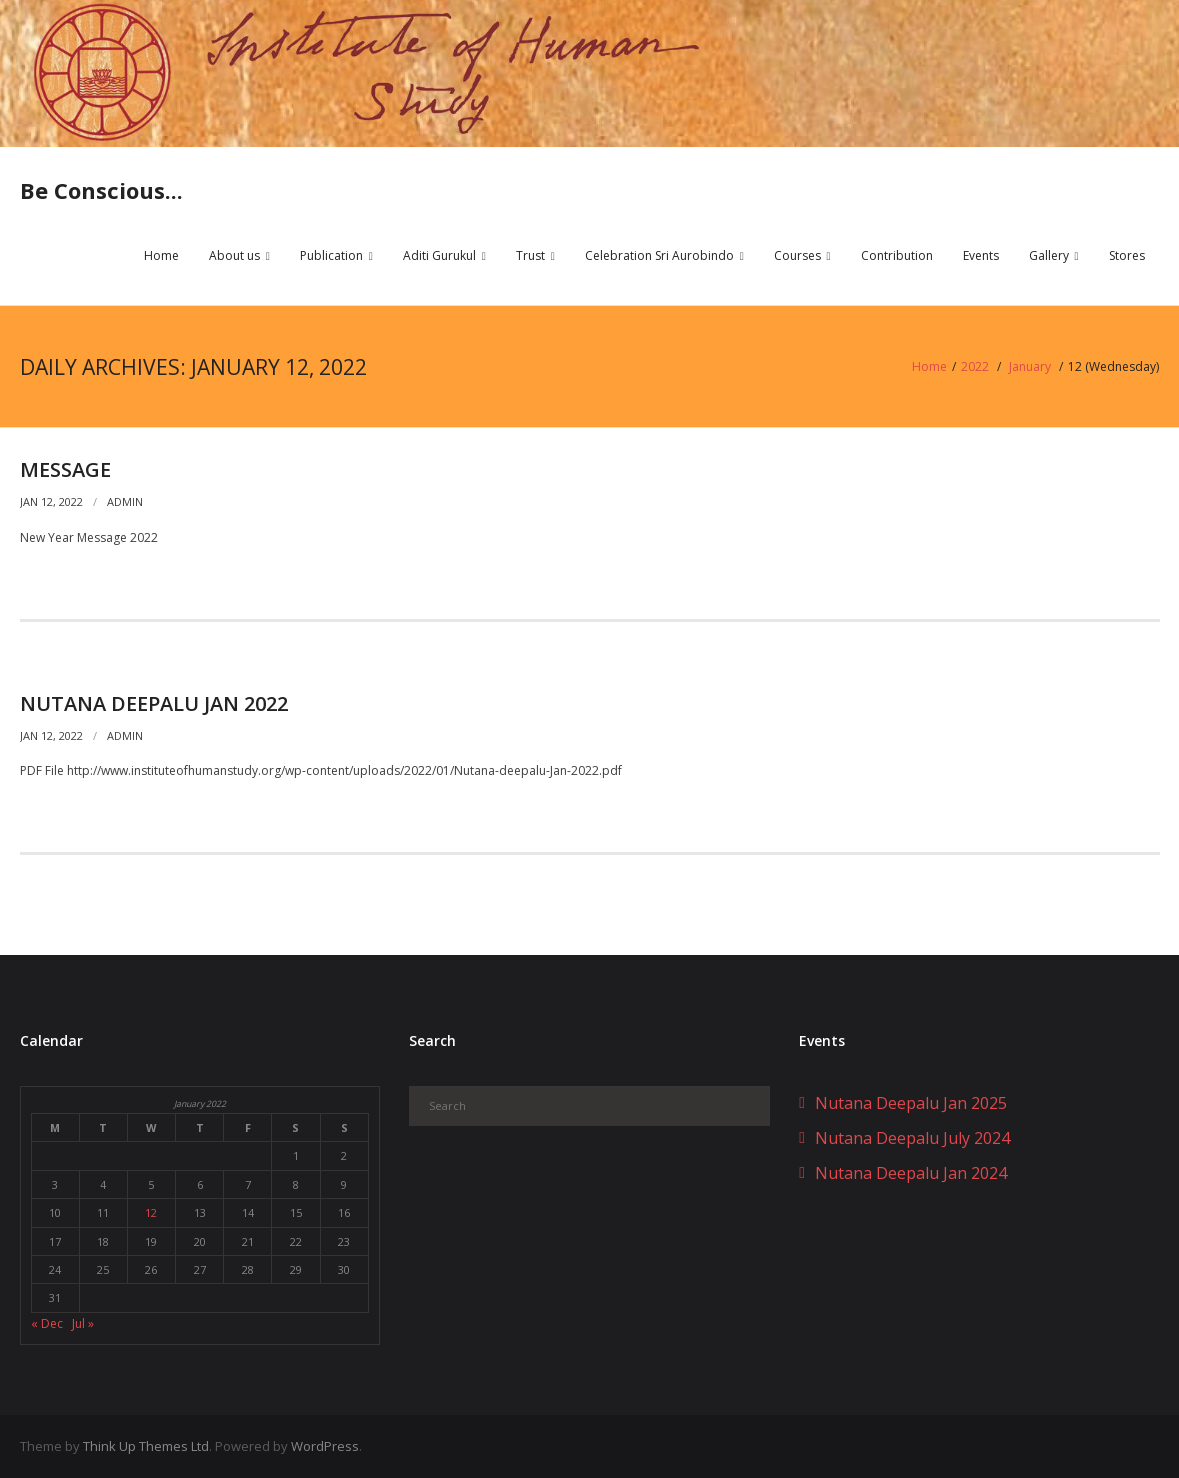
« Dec (47, 1322)
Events (981, 256)
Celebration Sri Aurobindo (659, 256)
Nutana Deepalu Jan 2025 (911, 1103)
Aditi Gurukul (439, 256)
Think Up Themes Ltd (146, 1446)
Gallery (1049, 256)
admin (125, 501)
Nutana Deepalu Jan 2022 (154, 702)
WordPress (325, 1446)
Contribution (897, 256)
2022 (976, 366)
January (1031, 366)
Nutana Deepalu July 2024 (912, 1137)
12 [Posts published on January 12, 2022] (151, 1212)
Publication (331, 256)
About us (234, 256)
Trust (530, 256)
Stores (1127, 256)
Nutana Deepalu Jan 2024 (911, 1172)
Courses (797, 256)
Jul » (83, 1322)
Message (65, 469)
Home (161, 256)
